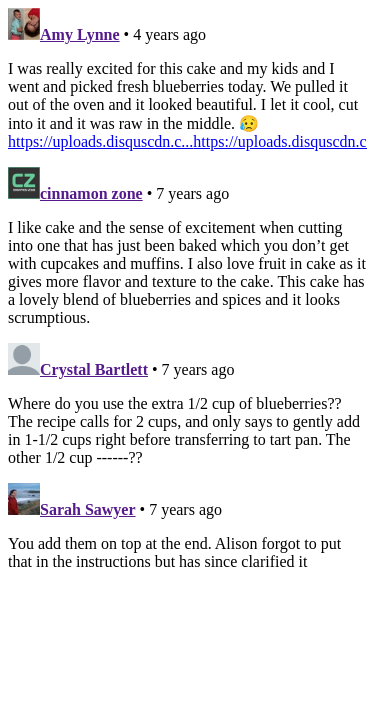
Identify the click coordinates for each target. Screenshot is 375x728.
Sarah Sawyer (88, 509)
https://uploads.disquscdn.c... (100, 141)
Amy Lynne (80, 34)
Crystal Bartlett (94, 369)
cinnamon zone (91, 193)
